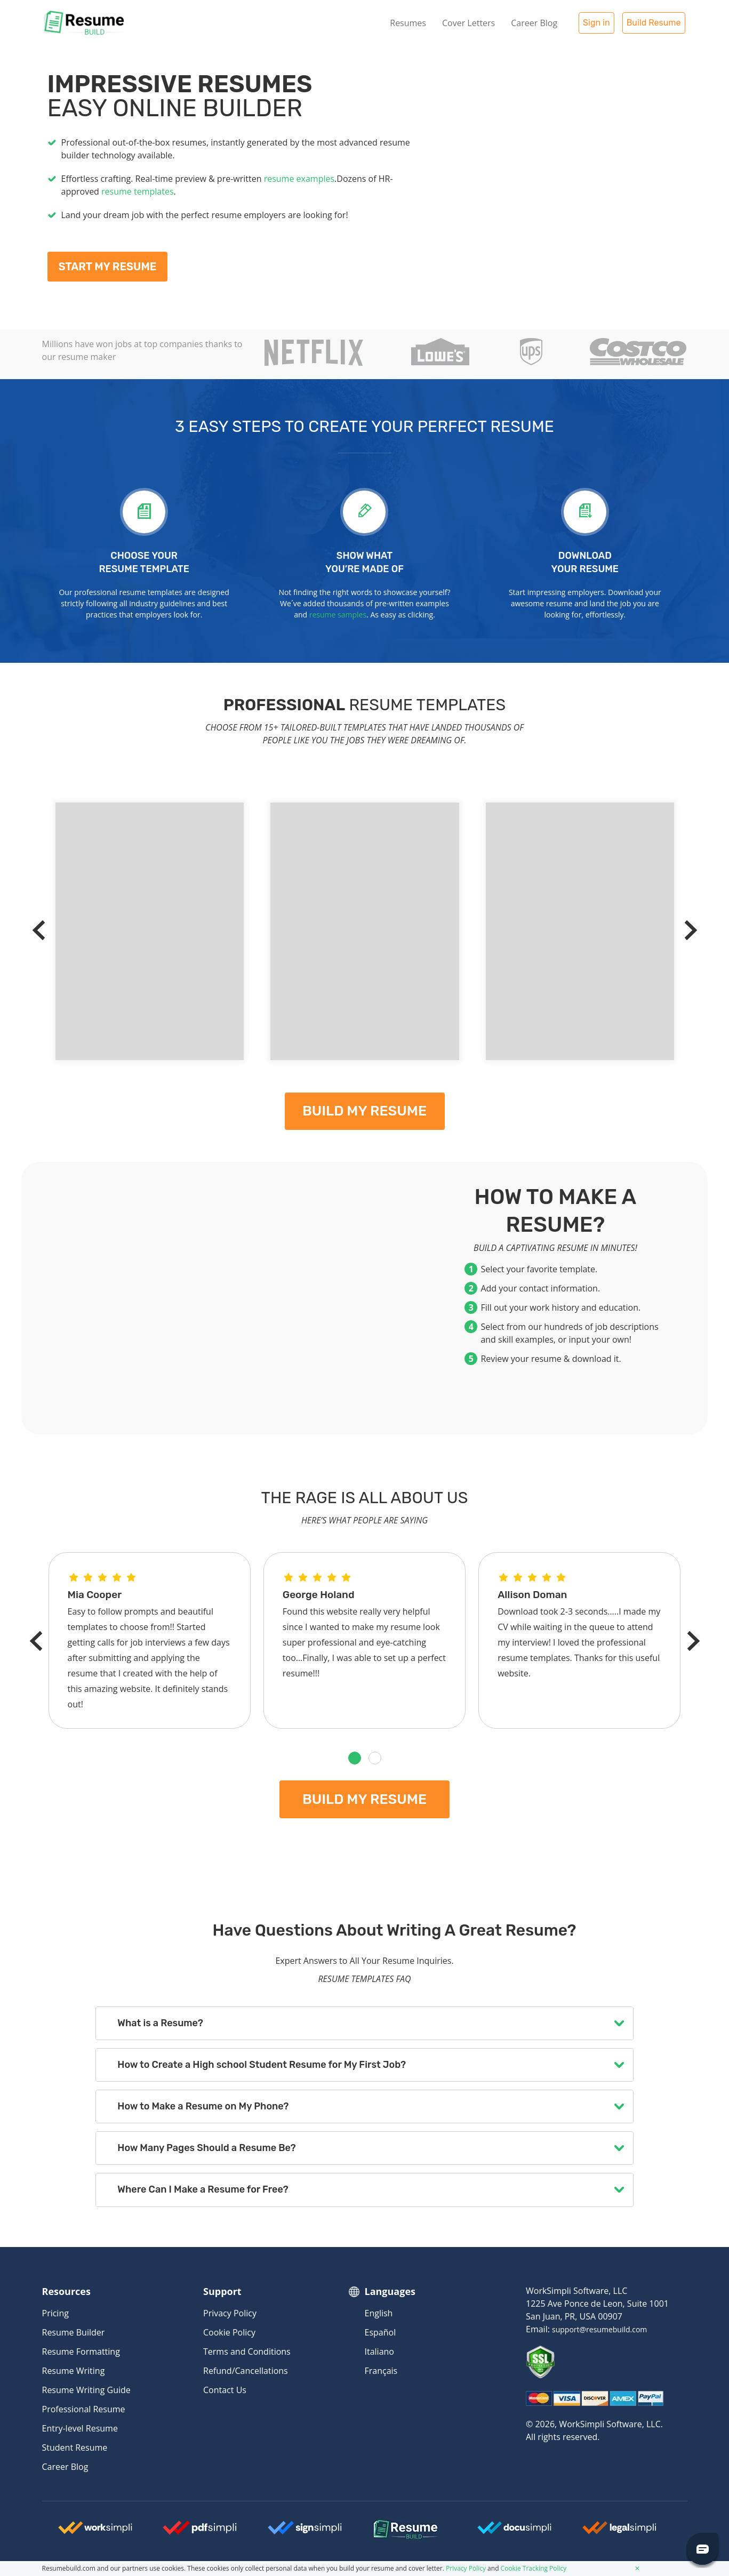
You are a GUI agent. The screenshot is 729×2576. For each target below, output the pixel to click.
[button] (354, 1758)
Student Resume (75, 2447)
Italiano (379, 2351)
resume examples (299, 178)
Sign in (596, 23)
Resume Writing (73, 2371)
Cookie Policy (229, 2332)
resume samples (337, 614)
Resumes (408, 23)
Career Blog (534, 23)
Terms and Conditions (247, 2351)
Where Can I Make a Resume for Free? (202, 2189)
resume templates (137, 191)
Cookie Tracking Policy (534, 2568)
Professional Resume (83, 2409)
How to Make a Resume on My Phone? (203, 2106)
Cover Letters (468, 23)
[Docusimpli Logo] (514, 2532)
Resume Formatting (81, 2351)
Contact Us (224, 2390)
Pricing (55, 2313)
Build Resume (654, 23)
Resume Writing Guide (86, 2390)
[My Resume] (554, 182)
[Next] (687, 930)
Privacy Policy (230, 2313)
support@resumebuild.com (599, 2329)
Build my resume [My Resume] (364, 1111)
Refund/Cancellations (245, 2371)
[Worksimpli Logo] (95, 2532)
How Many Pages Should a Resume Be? (206, 2148)
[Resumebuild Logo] (391, 2530)
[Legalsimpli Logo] (619, 2532)
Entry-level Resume (80, 2428)
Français (381, 2371)
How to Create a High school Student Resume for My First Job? (261, 2065)
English (379, 2313)
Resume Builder (73, 2332)
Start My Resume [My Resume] (108, 266)
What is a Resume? (160, 2023)
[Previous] (42, 930)
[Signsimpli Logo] (305, 2532)
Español (380, 2332)
